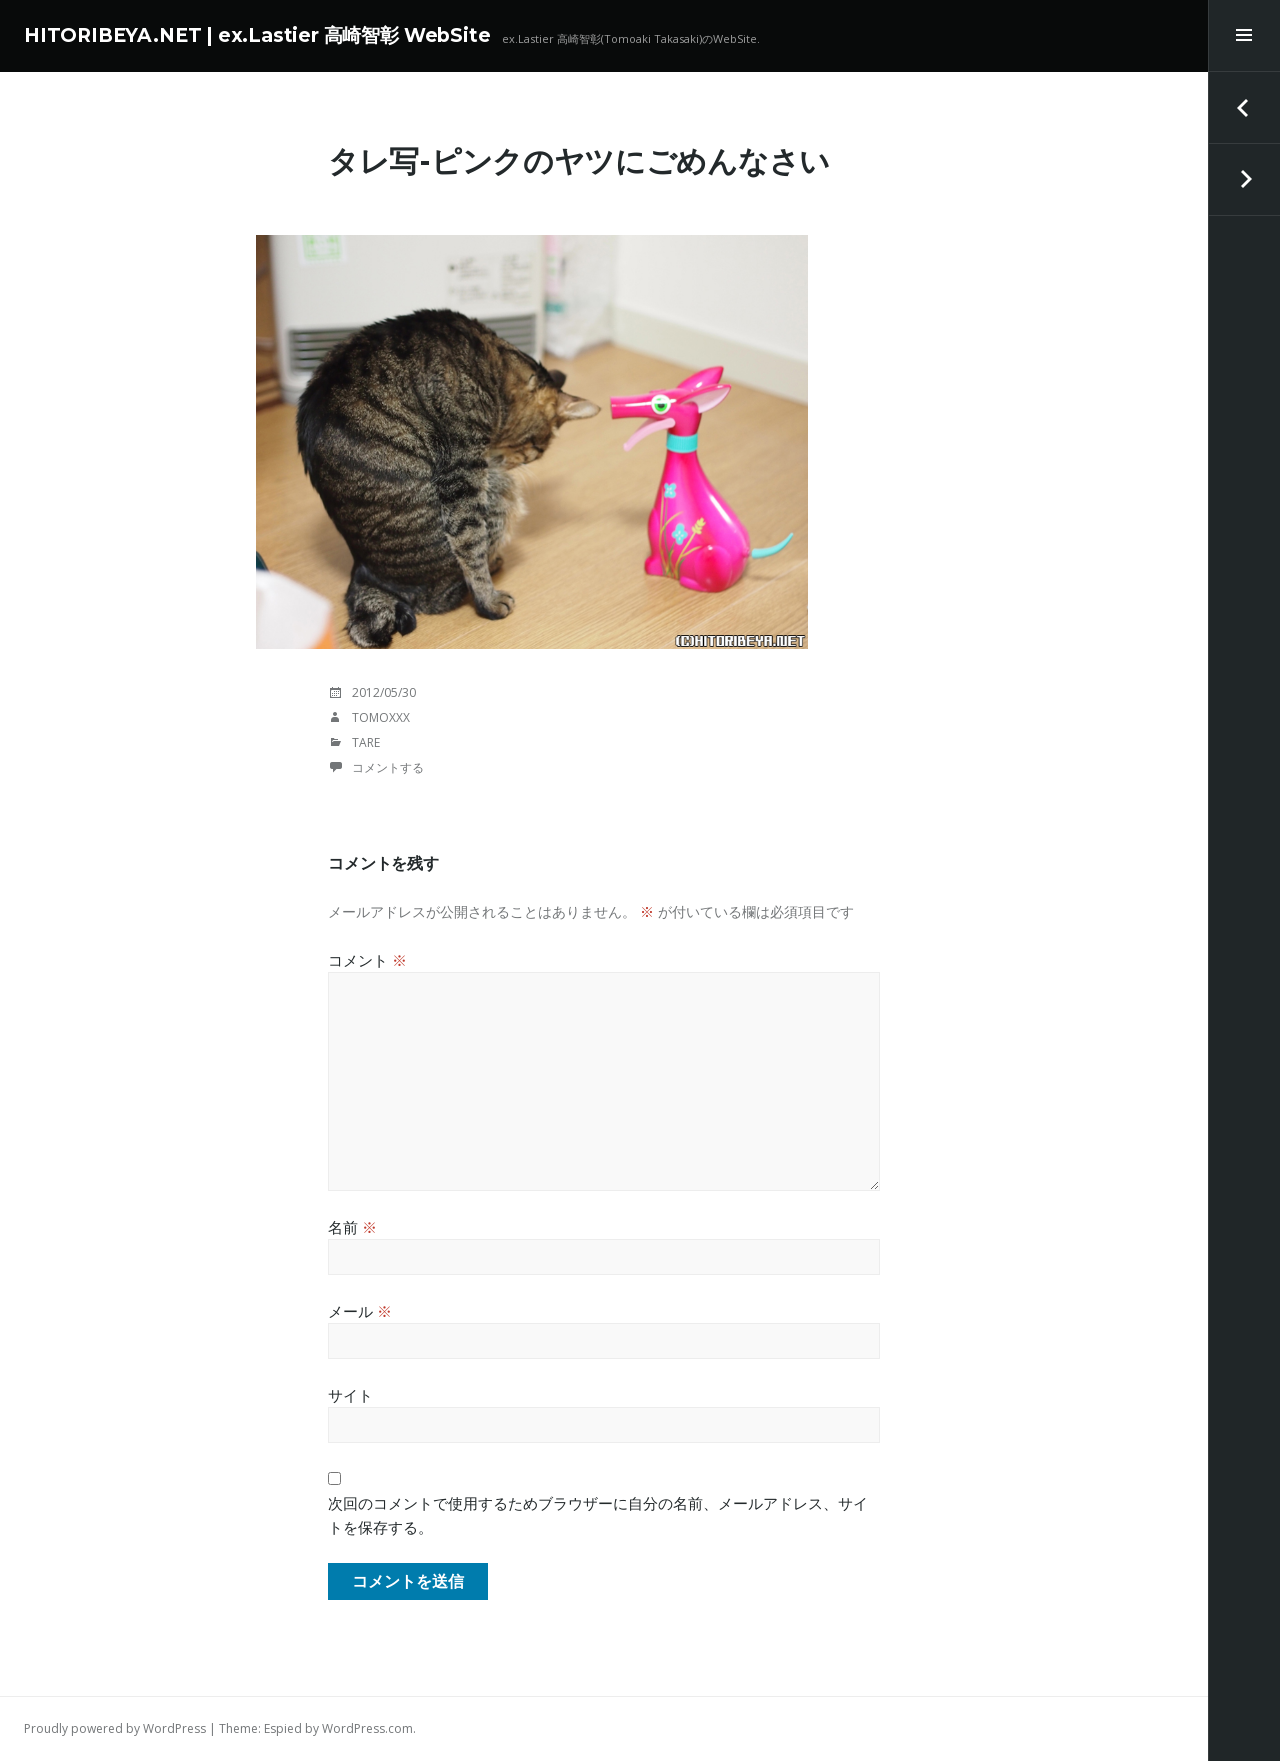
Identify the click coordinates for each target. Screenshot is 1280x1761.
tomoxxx (381, 717)
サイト (350, 1395)
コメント (367, 960)
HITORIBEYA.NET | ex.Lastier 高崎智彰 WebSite (257, 35)
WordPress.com (367, 1728)
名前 (352, 1227)
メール (360, 1311)
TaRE (366, 742)
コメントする (388, 767)
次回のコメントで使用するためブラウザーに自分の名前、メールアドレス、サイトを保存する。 (598, 1515)
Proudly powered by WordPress (115, 1728)
